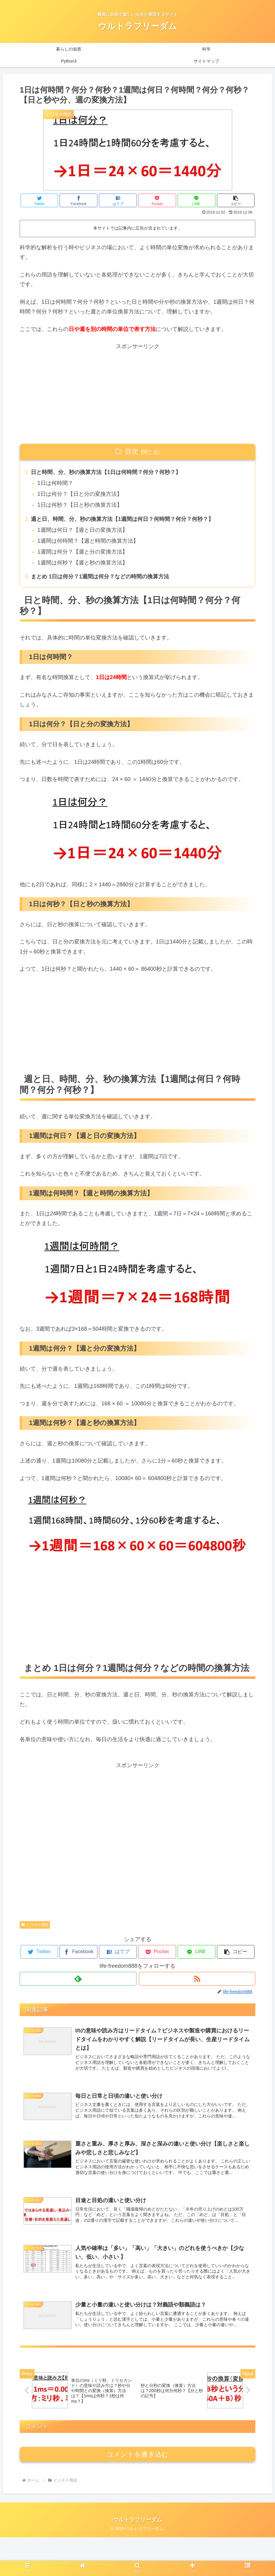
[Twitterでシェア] (39, 200)
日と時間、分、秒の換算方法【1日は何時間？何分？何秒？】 (106, 472)
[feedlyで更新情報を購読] (78, 1979)
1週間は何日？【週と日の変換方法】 (83, 530)
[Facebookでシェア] (78, 200)
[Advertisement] (137, 393)
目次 (131, 451)
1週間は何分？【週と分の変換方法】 (83, 552)
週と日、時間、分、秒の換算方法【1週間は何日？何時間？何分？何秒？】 (122, 519)
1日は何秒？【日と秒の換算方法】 (80, 505)
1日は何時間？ (55, 483)
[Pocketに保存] (157, 200)
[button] (236, 200)
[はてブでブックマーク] (118, 200)
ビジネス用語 (34, 1925)
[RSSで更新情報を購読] (197, 1979)
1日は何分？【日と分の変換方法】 (80, 494)
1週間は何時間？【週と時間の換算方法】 (88, 541)
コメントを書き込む (137, 2493)
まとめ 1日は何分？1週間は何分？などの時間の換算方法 (100, 577)
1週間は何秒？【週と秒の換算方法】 (83, 563)
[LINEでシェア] (196, 200)
